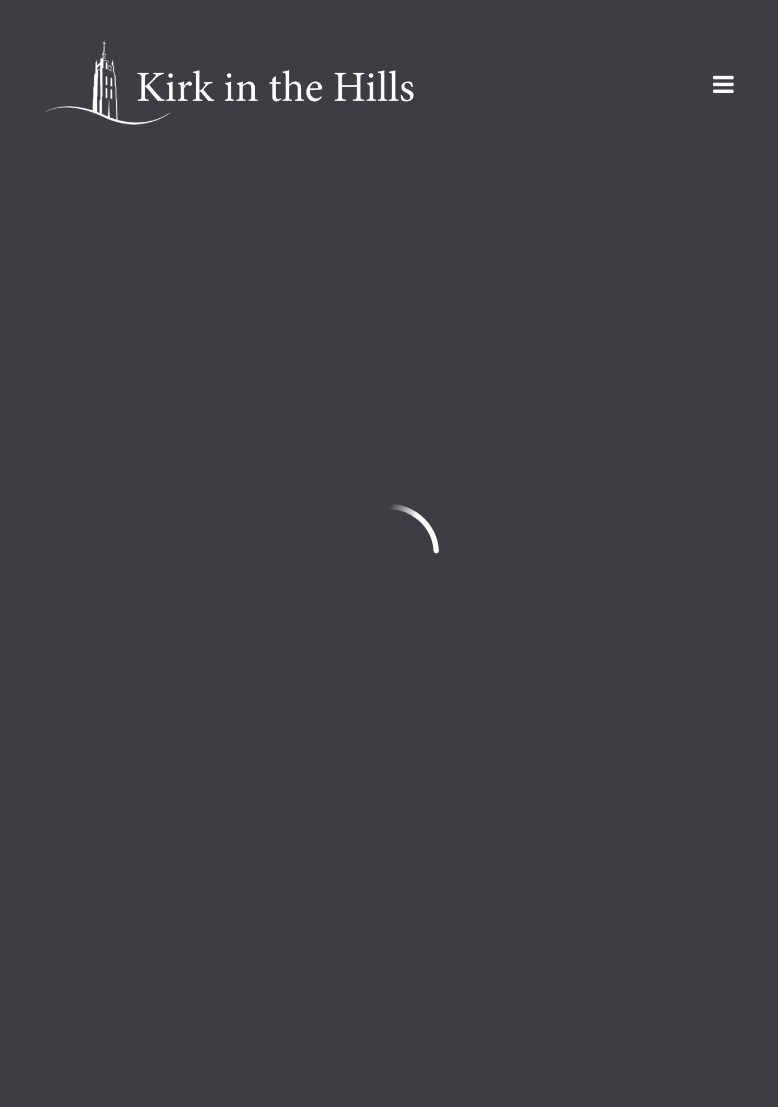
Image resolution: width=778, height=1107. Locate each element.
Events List (509, 235)
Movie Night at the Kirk (241, 595)
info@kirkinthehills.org (130, 804)
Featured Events (199, 235)
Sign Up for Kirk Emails (163, 1027)
